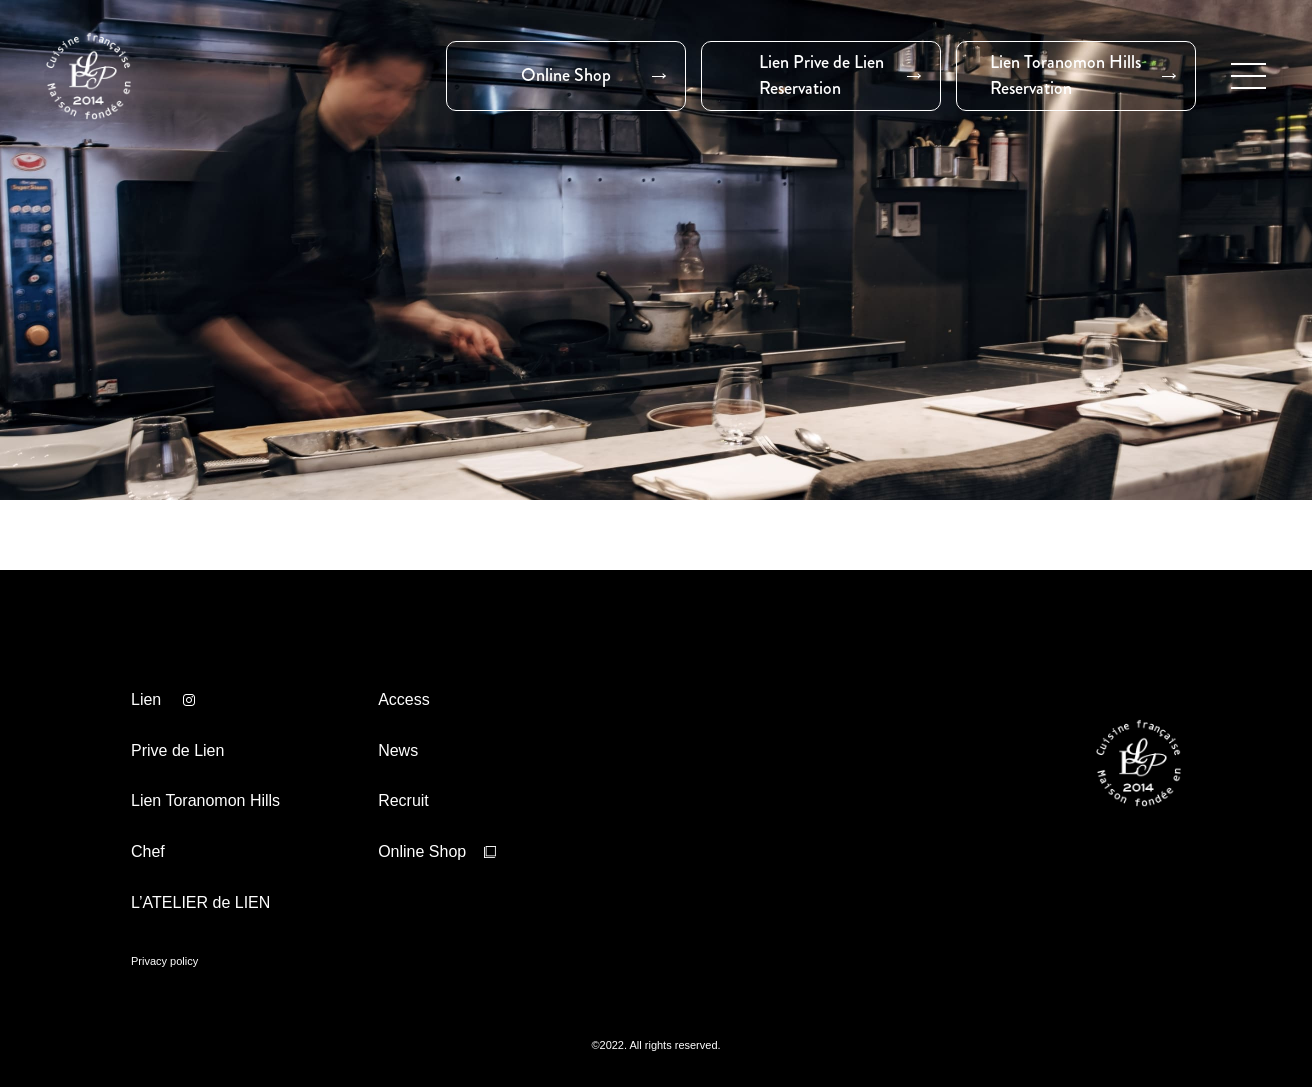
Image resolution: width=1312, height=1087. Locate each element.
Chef (148, 851)
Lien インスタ (189, 700)
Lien (146, 699)
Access (404, 699)
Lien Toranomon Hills (205, 800)
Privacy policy (164, 961)
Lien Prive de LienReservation (821, 75)
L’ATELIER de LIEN (200, 902)
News (398, 750)
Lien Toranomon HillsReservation (1065, 75)
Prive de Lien (177, 750)
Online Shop (566, 75)
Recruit (403, 800)
